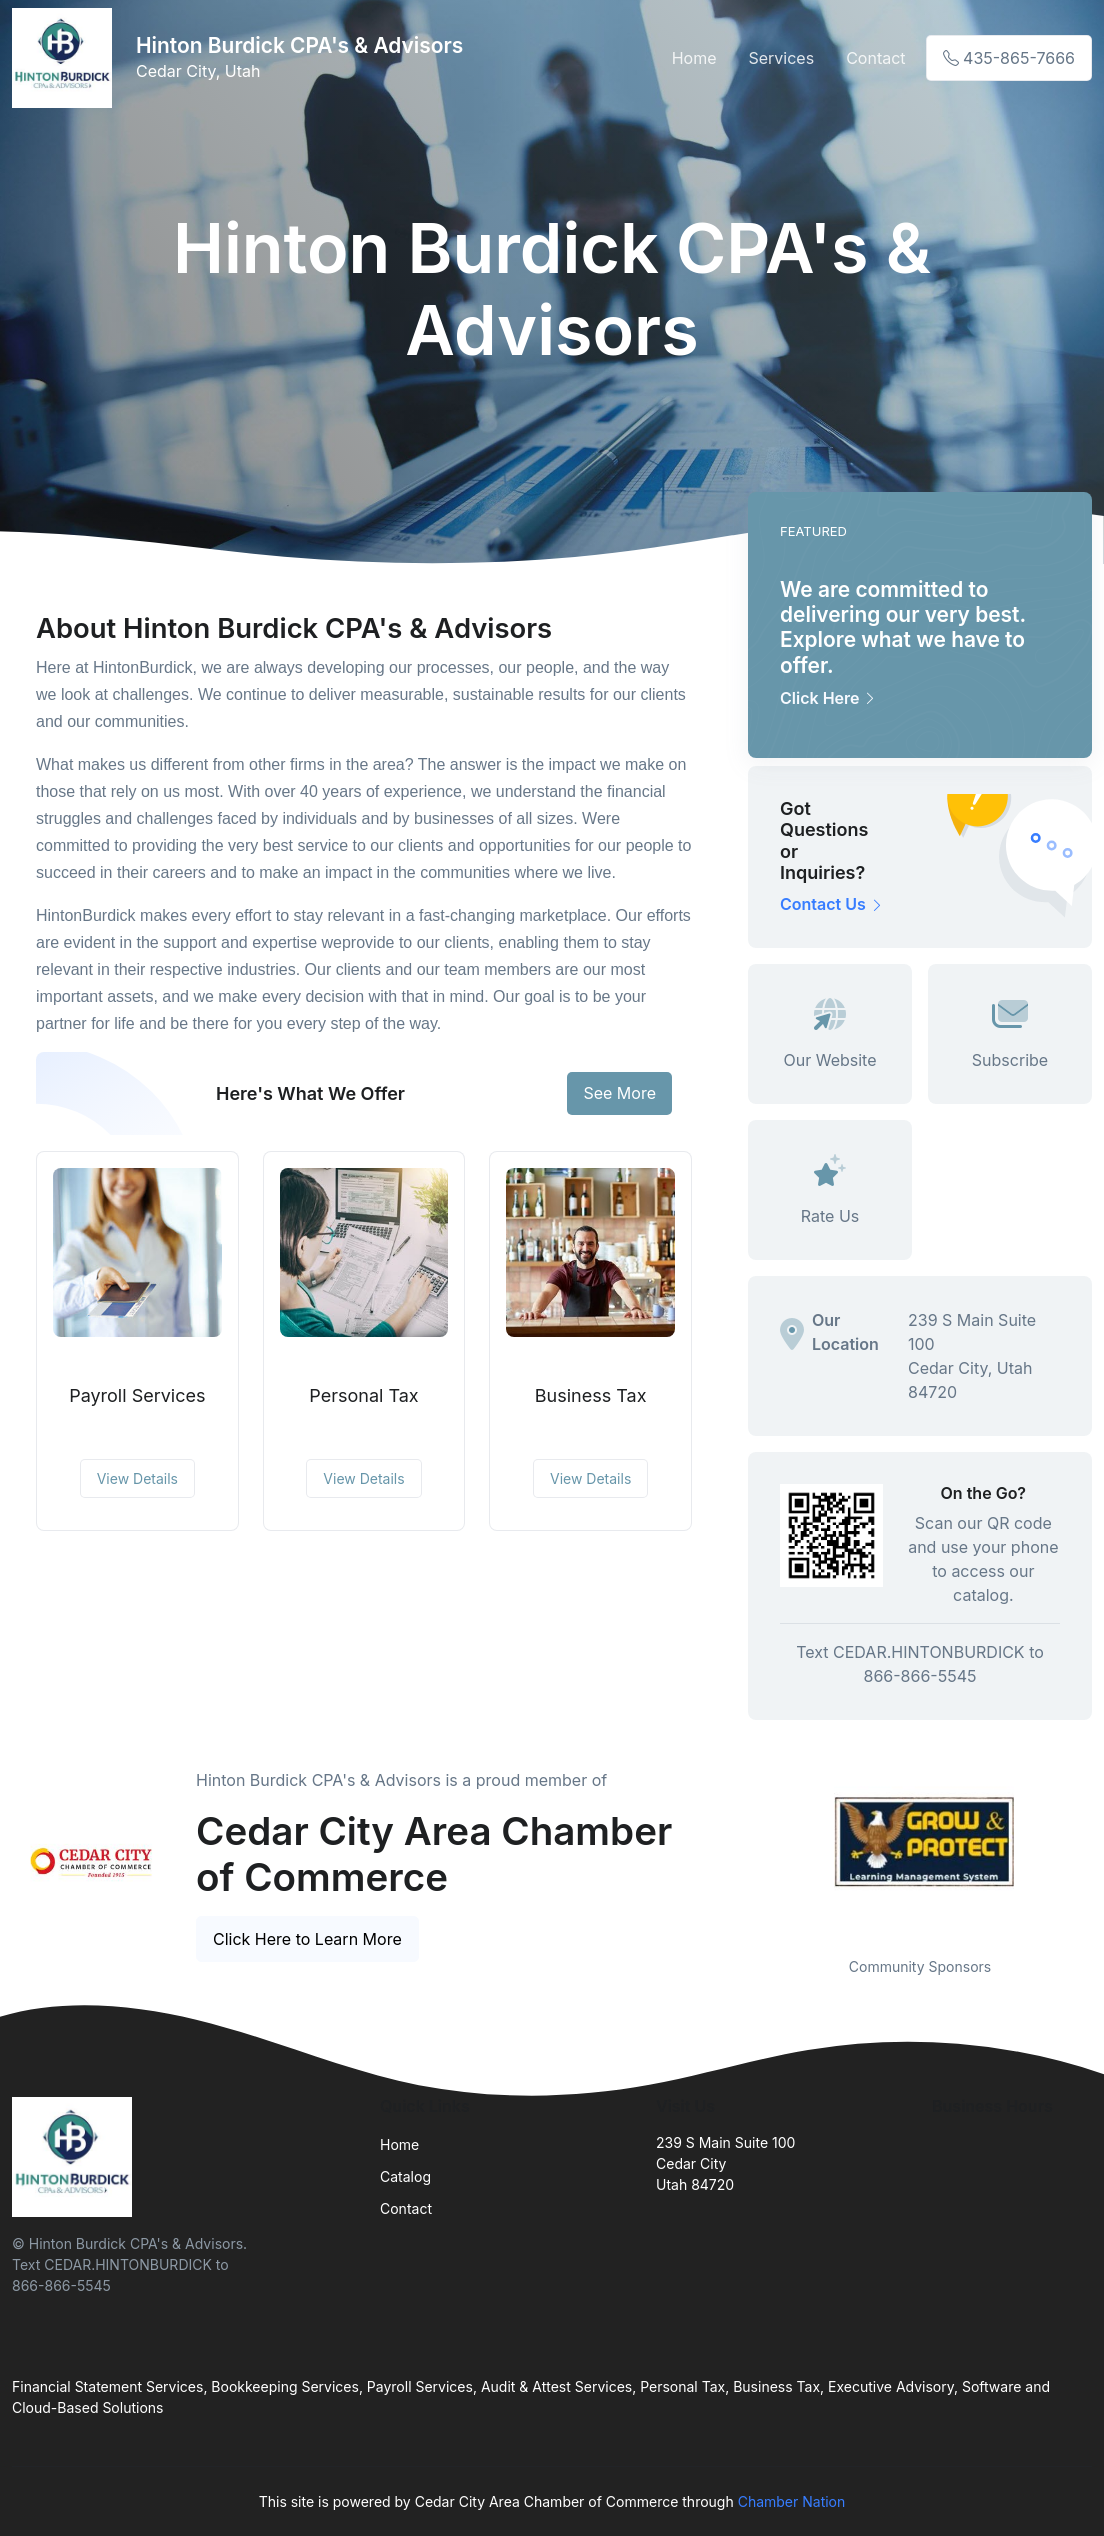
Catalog (405, 2176)
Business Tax (591, 1395)
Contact (875, 58)
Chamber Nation (792, 2501)
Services (781, 58)
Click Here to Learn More (307, 1939)
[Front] (66, 58)
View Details (137, 1478)
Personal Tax (363, 1395)
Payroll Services (137, 1395)
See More (619, 1093)
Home (694, 58)
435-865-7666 (1009, 58)
